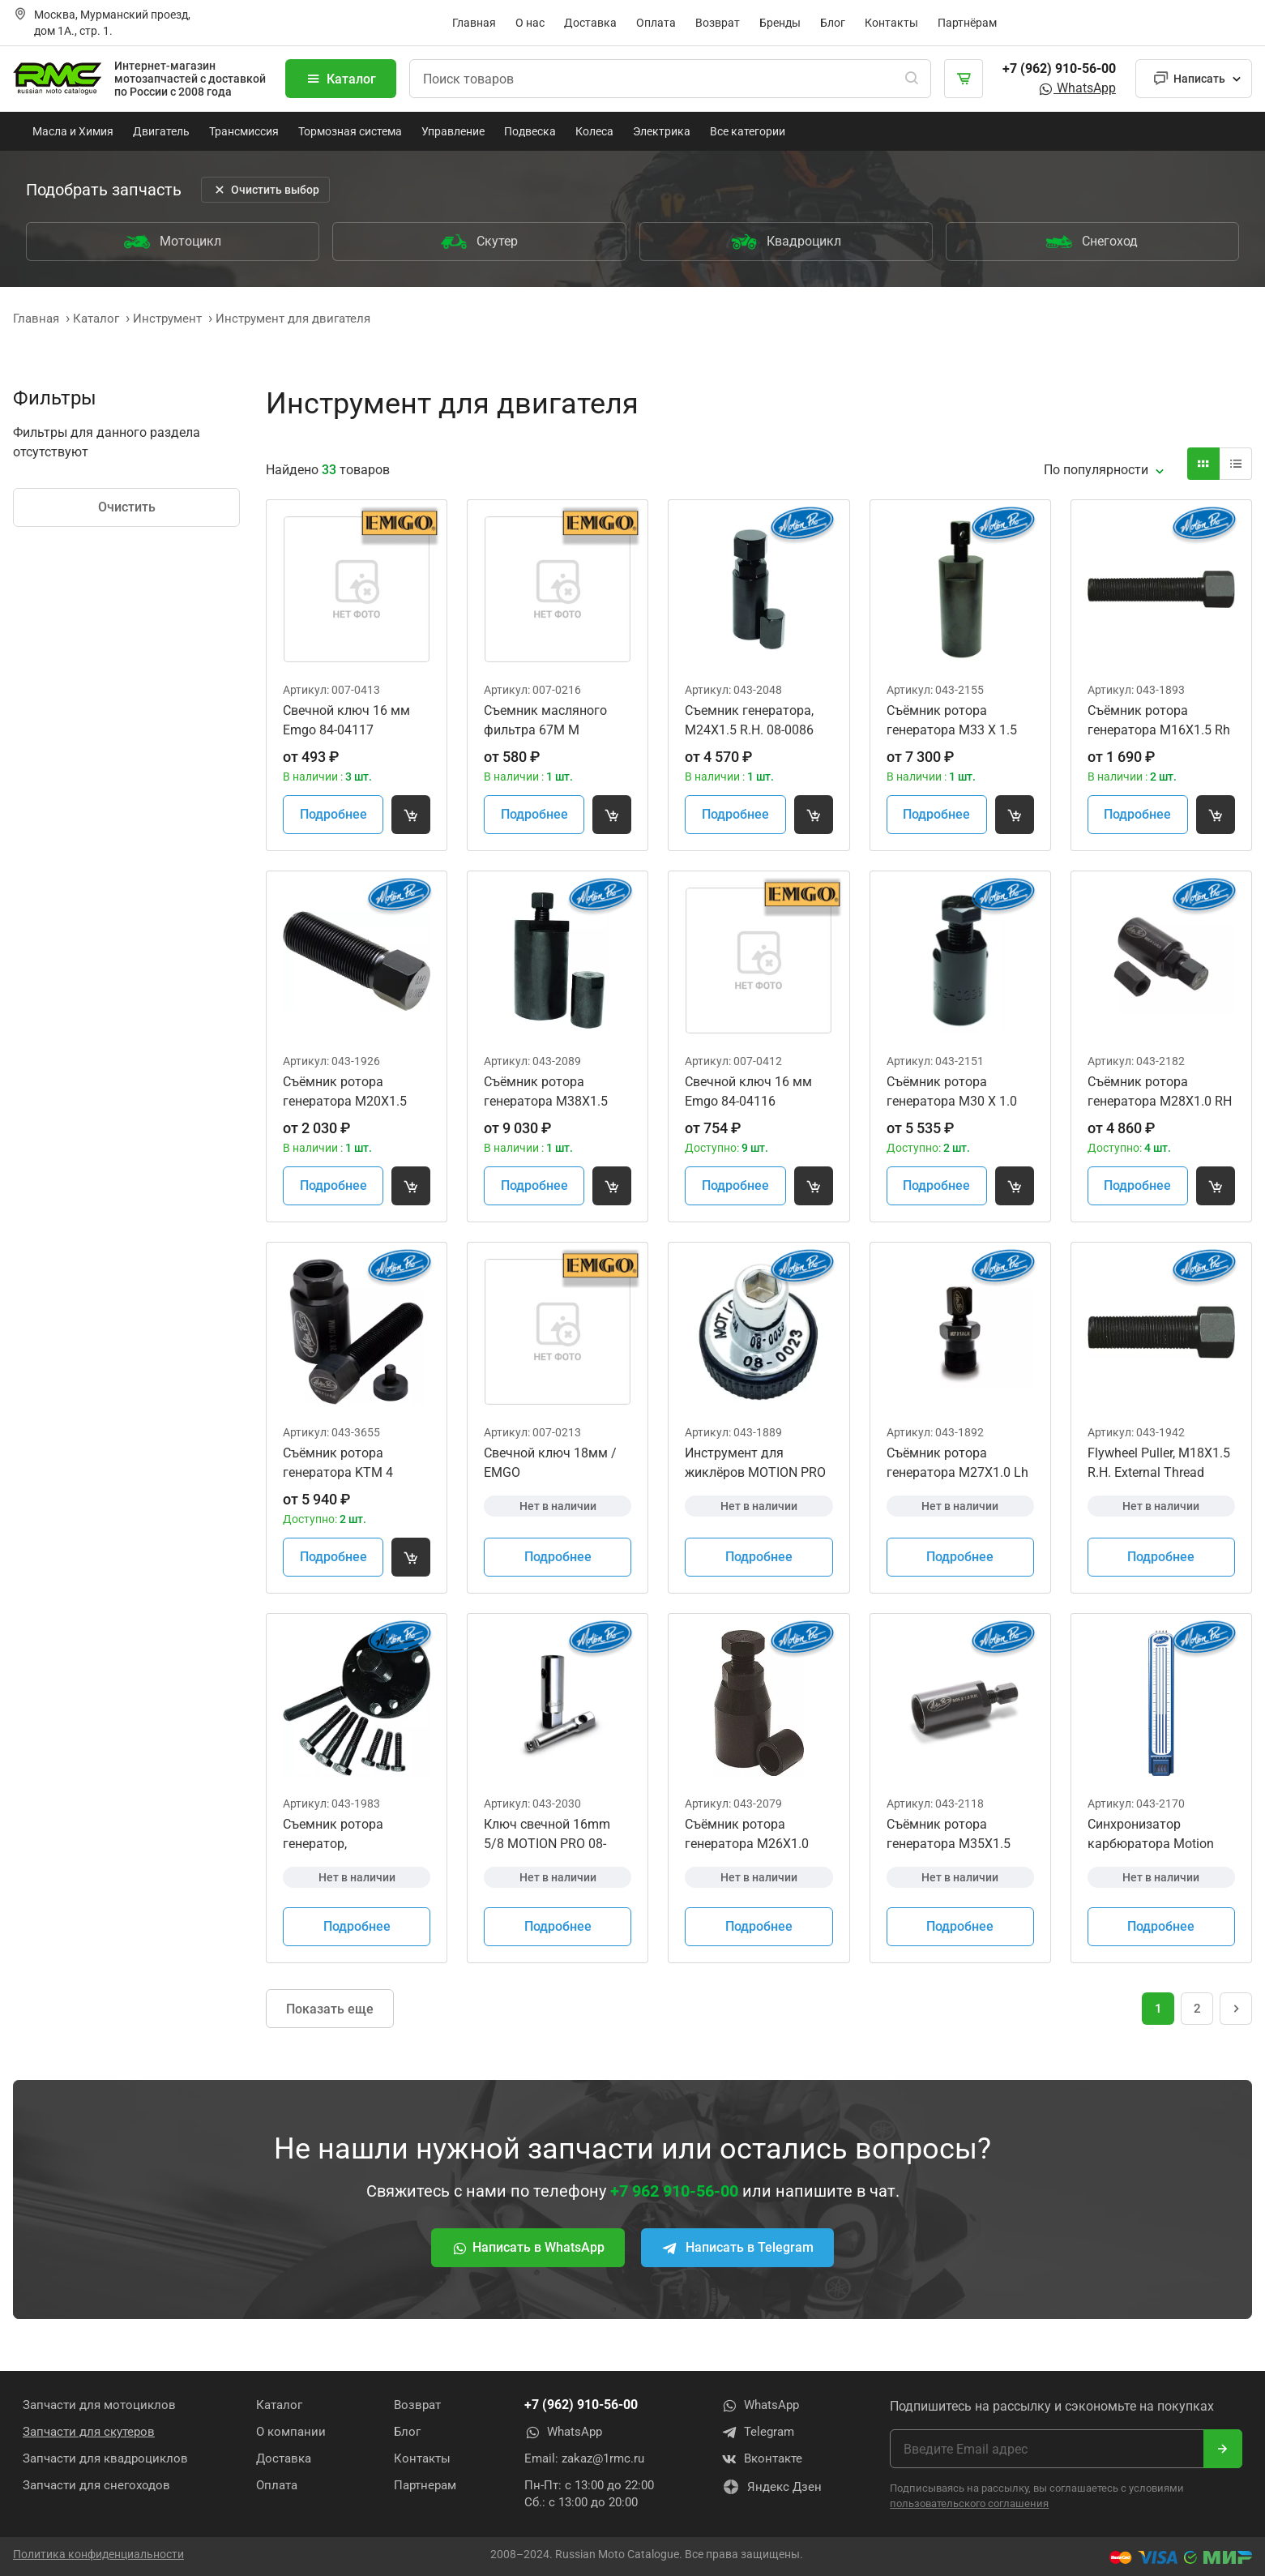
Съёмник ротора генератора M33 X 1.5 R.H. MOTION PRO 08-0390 (952, 721)
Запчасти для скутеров (89, 2431)
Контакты (891, 22)
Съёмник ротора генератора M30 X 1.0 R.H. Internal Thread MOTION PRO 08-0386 (952, 1092)
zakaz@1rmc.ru (603, 2458)
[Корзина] (963, 78)
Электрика (661, 131)
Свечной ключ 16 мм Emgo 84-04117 (346, 720)
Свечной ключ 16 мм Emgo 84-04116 (748, 1091)
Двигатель (161, 131)
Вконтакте (761, 2459)
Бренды (780, 22)
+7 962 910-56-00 (674, 2191)
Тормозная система (350, 131)
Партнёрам (967, 22)
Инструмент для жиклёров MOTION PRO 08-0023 (755, 1464)
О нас (530, 22)
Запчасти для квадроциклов (105, 2458)
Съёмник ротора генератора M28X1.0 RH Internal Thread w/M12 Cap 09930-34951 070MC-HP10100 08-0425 (1160, 1092)
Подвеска (530, 131)
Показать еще (330, 2009)
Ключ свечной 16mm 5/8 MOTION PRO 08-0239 (547, 1835)
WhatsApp (1076, 88)
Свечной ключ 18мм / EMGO (550, 1462)
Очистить (127, 507)
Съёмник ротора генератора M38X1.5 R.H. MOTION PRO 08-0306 (546, 1092)
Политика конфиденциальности (98, 2554)
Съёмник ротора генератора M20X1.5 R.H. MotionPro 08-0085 (351, 1092)
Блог (832, 22)
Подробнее (333, 814)
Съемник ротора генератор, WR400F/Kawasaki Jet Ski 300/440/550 (348, 1835)
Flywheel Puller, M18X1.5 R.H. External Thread (1159, 1462)
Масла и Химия (72, 131)
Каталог (341, 79)
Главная (474, 22)
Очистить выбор (265, 190)
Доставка (590, 22)
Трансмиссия (244, 131)
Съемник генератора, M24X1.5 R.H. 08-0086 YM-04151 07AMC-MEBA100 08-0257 (749, 721)
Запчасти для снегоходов (96, 2485)
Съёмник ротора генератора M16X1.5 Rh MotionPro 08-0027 (1159, 721)
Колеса (594, 131)
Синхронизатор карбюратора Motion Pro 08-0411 (1151, 1835)
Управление (453, 131)
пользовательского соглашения (969, 2503)
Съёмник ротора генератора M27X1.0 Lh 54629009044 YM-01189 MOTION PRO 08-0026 (958, 1464)
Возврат (717, 22)
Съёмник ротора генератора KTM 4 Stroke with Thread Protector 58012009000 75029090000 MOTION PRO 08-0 (350, 1464)
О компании (291, 2431)
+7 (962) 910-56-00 (1059, 68)
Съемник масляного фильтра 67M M (545, 720)
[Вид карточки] (1203, 463)
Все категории (747, 131)
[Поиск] (911, 78)
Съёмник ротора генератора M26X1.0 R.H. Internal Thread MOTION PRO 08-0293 (749, 1835)
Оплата (656, 22)
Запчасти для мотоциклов (99, 2405)
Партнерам (425, 2485)
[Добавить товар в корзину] (410, 814)
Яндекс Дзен (771, 2487)
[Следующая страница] (1236, 2008)
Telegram (757, 2432)
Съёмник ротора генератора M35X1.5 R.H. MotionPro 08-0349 (955, 1835)
